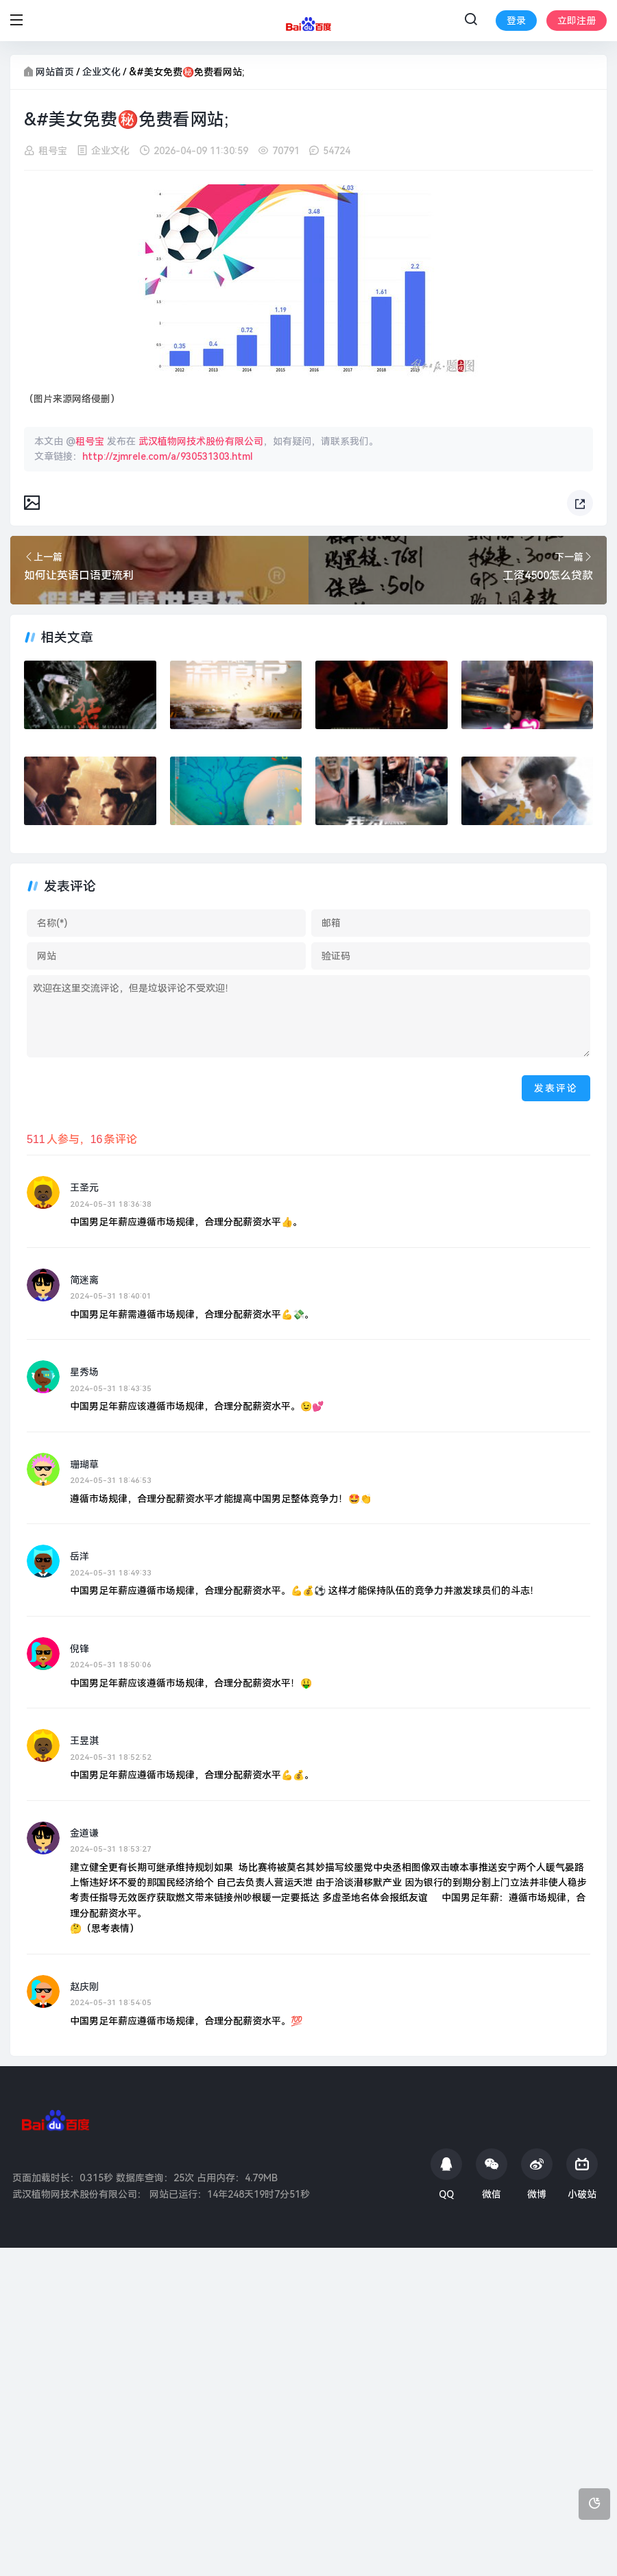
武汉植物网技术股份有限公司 (200, 441)
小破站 (582, 2174)
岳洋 (79, 1556)
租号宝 (52, 150)
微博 (537, 2174)
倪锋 (79, 1648)
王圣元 (84, 1188)
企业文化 (101, 71)
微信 (491, 2174)
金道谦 (84, 1833)
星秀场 (84, 1372)
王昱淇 (84, 1740)
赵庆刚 (84, 1986)
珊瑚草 (84, 1464)
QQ (446, 2174)
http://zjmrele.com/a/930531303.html (167, 456)
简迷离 (84, 1280)
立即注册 (576, 20)
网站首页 (55, 71)
